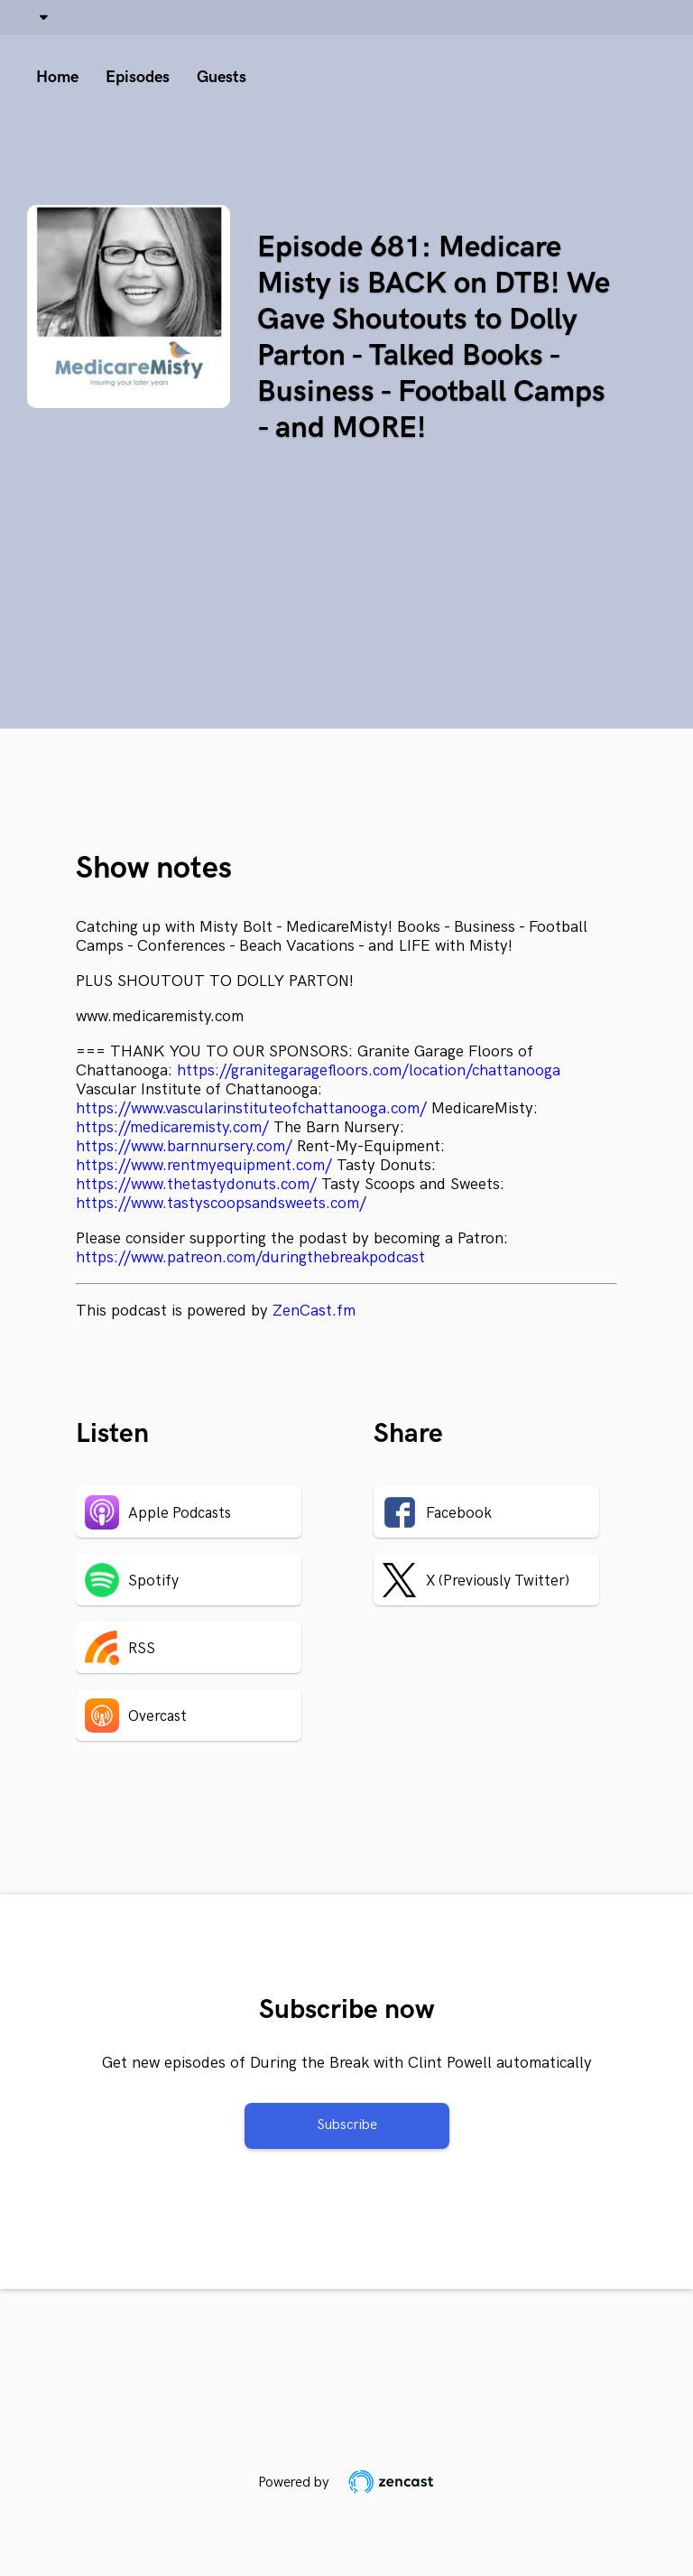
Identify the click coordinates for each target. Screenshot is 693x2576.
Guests (221, 77)
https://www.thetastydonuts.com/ (196, 1184)
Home (57, 77)
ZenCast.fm (314, 1310)
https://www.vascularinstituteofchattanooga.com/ (251, 1108)
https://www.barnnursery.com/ (184, 1146)
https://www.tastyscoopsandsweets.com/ (221, 1203)
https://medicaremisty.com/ (172, 1127)
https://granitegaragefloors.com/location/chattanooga (368, 1070)
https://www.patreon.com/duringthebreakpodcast (250, 1257)
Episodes (138, 77)
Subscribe (347, 2125)
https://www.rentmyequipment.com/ (204, 1165)
